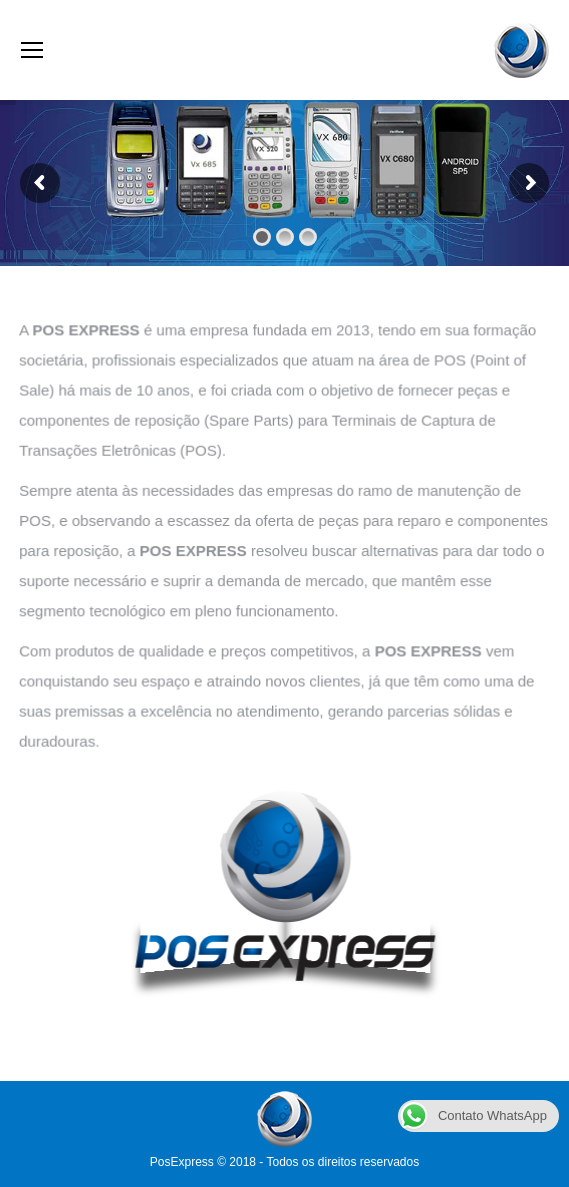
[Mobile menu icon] (32, 50)
